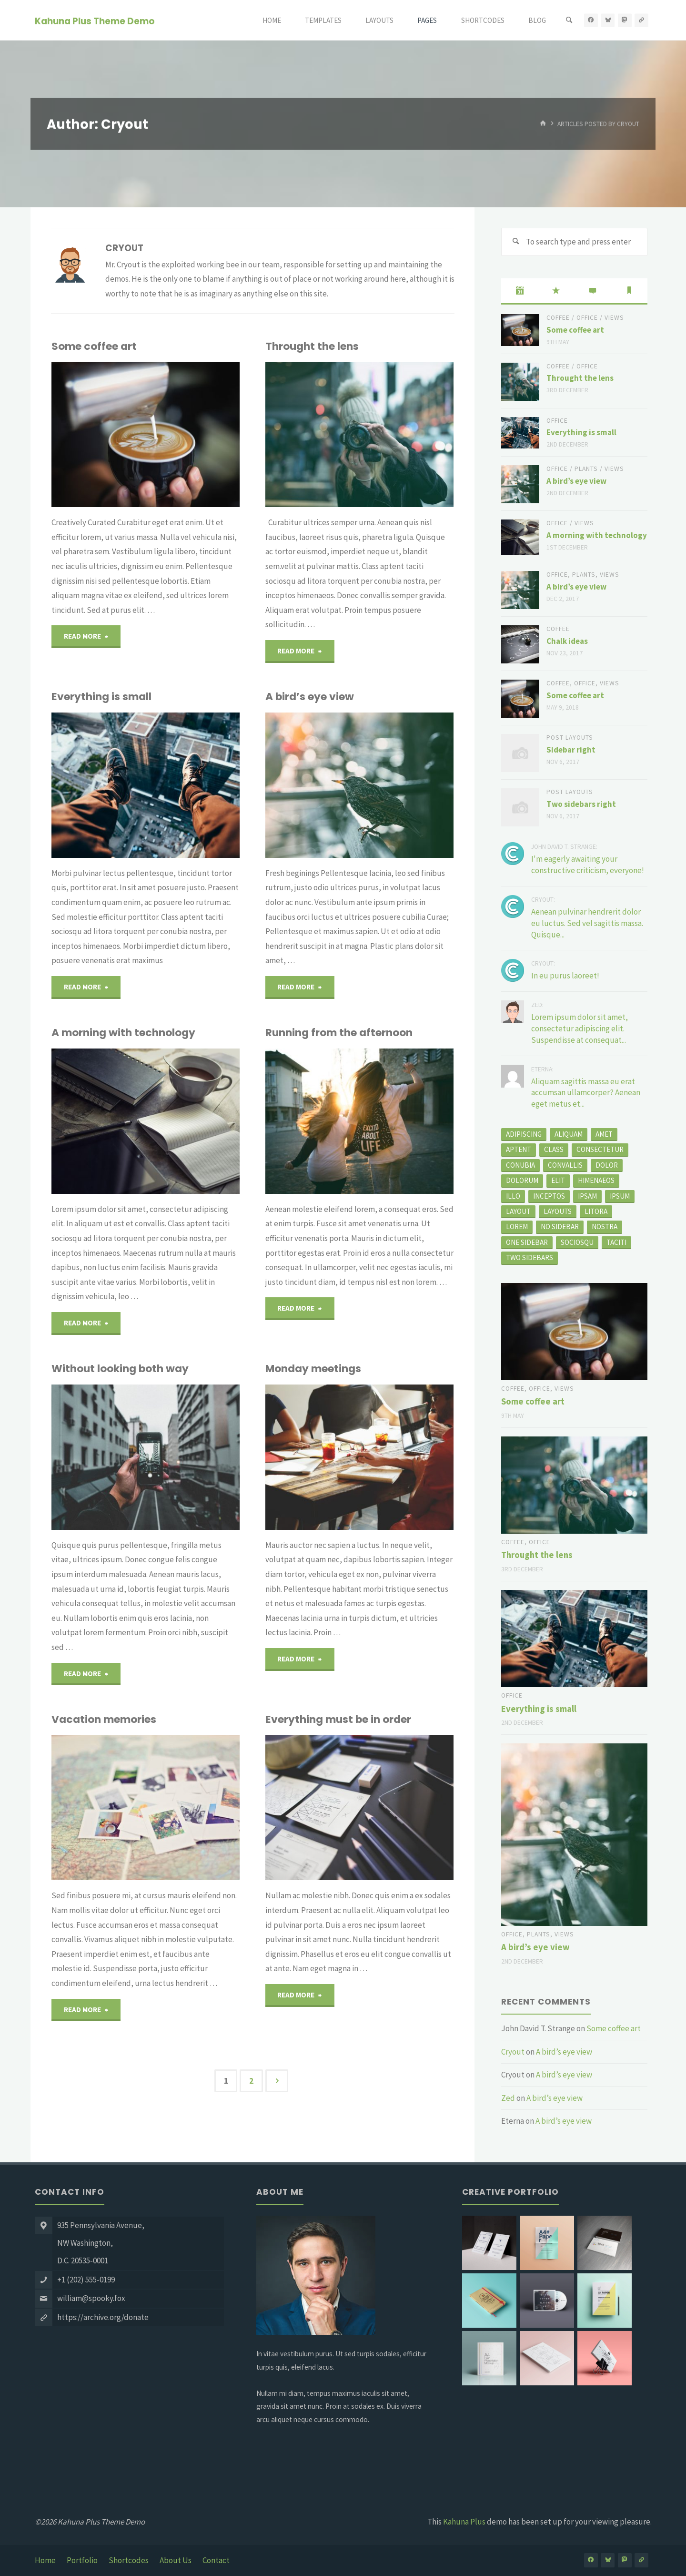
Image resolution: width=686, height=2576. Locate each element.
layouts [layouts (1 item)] (558, 1211)
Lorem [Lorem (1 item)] (517, 1226)
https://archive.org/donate (103, 2317)
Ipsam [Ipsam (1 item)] (587, 1196)
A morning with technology (123, 1029)
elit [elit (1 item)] (558, 1180)
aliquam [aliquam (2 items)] (569, 1134)
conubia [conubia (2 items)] (520, 1165)
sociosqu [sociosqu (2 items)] (577, 1242)
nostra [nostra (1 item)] (604, 1226)
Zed (508, 2098)
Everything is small (101, 695)
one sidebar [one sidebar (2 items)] (527, 1242)
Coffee (558, 318)
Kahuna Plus (464, 2521)
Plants (586, 469)
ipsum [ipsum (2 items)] (620, 1196)
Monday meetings (313, 1364)
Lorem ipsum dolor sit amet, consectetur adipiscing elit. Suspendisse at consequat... (579, 1028)
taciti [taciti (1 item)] (616, 1242)
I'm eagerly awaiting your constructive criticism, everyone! (587, 865)
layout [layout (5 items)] (518, 1211)
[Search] (569, 20)
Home (45, 2560)
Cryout (513, 2052)
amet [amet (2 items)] (604, 1134)
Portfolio (82, 2560)
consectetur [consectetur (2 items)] (600, 1149)
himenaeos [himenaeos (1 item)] (596, 1180)
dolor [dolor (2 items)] (606, 1165)
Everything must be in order (338, 1713)
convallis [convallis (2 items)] (565, 1165)
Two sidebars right (581, 804)
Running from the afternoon (339, 1029)
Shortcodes (129, 2560)
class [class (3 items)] (554, 1149)
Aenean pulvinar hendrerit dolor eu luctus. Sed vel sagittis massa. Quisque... (587, 923)
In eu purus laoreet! (565, 975)
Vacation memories (103, 1713)
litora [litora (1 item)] (596, 1211)
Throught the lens (312, 346)
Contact (216, 2560)
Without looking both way (120, 1364)
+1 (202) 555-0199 (86, 2279)
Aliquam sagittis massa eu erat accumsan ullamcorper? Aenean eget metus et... (585, 1093)
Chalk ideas (567, 641)
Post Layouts (569, 737)
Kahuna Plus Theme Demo (95, 20)
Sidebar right (570, 749)
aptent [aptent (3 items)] (518, 1149)
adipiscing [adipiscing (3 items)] (524, 1134)
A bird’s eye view (309, 695)
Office (587, 318)
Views (614, 318)
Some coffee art (94, 346)
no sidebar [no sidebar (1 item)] (560, 1226)
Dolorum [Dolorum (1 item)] (522, 1180)
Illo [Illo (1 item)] (513, 1196)
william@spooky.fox (91, 2298)
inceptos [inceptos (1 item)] (549, 1196)
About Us (176, 2560)
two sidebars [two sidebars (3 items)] (529, 1257)
